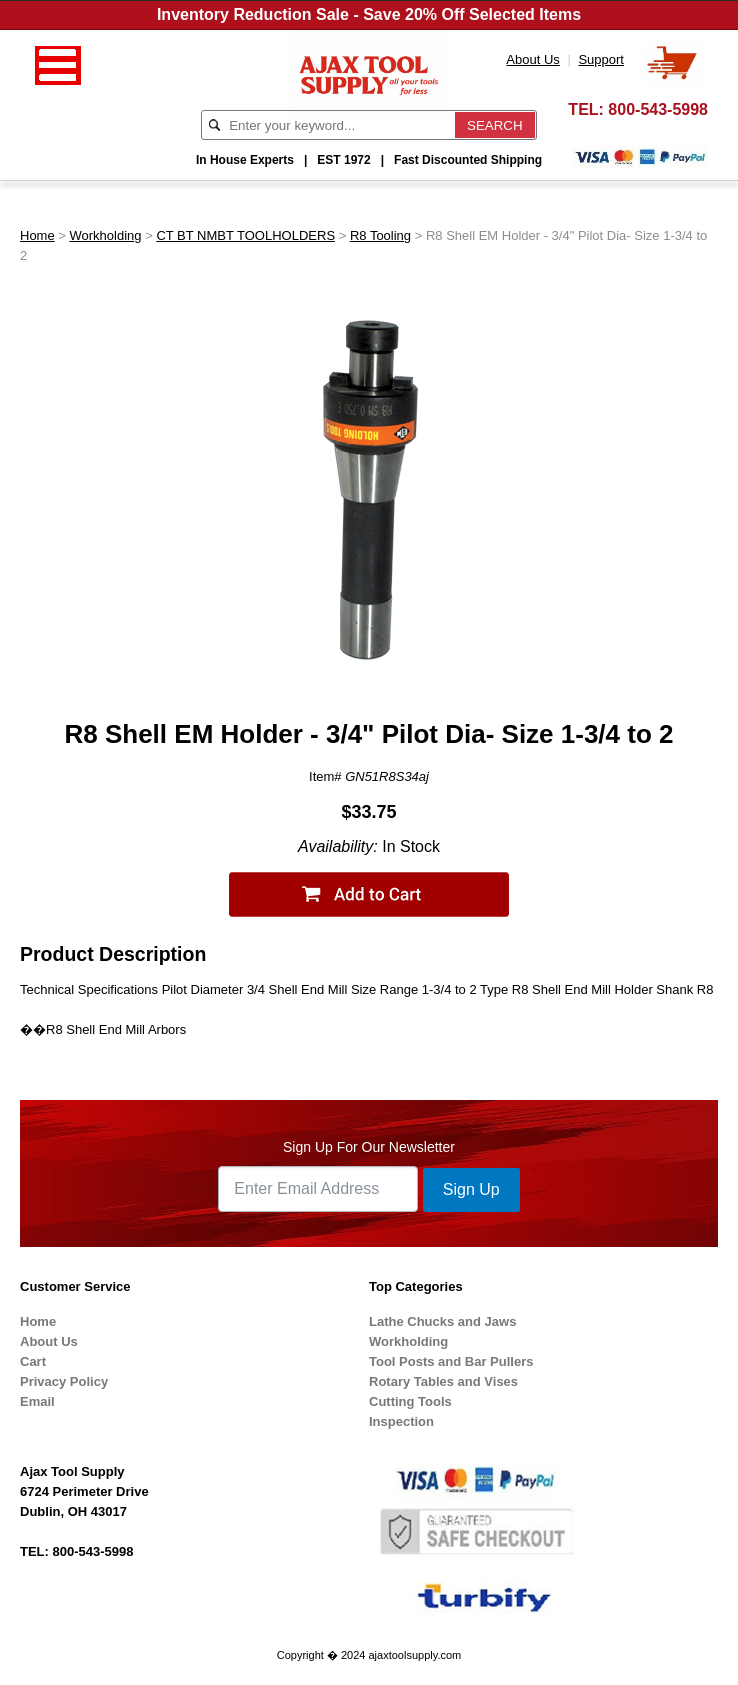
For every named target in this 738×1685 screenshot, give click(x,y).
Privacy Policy (64, 1381)
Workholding (106, 235)
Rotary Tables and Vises (443, 1381)
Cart (33, 1361)
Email (37, 1401)
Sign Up (471, 1189)
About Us (49, 1341)
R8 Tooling (380, 235)
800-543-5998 (658, 109)
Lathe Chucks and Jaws (442, 1321)
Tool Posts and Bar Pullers (451, 1361)
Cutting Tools (410, 1401)
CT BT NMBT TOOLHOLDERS (245, 235)
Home (37, 235)
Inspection (401, 1421)
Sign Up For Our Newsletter (369, 1147)
